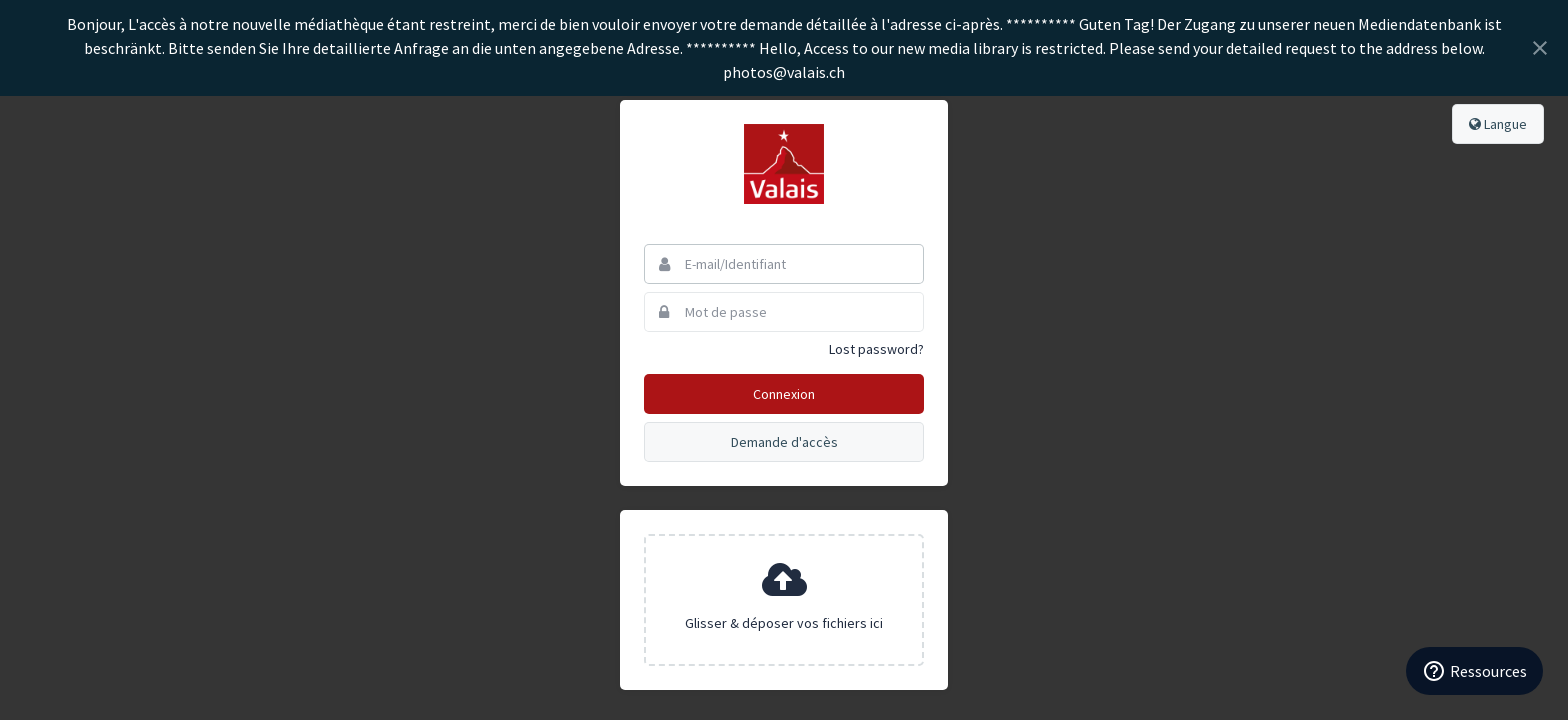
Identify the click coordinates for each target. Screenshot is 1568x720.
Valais (784, 164)
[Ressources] (1474, 671)
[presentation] (784, 600)
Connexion (784, 394)
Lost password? (876, 349)
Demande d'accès (784, 442)
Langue (1498, 124)
